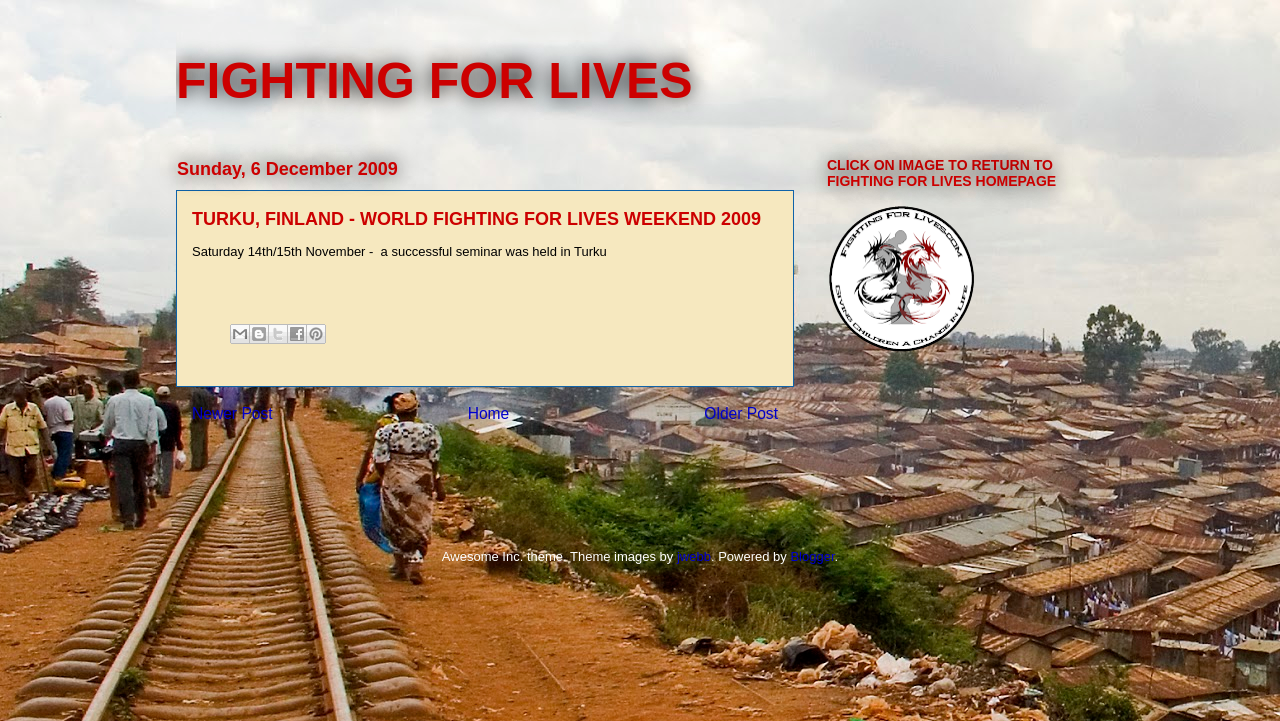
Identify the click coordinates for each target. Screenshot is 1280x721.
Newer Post (232, 413)
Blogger (812, 556)
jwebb (694, 556)
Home (489, 413)
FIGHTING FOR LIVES (434, 81)
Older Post (741, 413)
